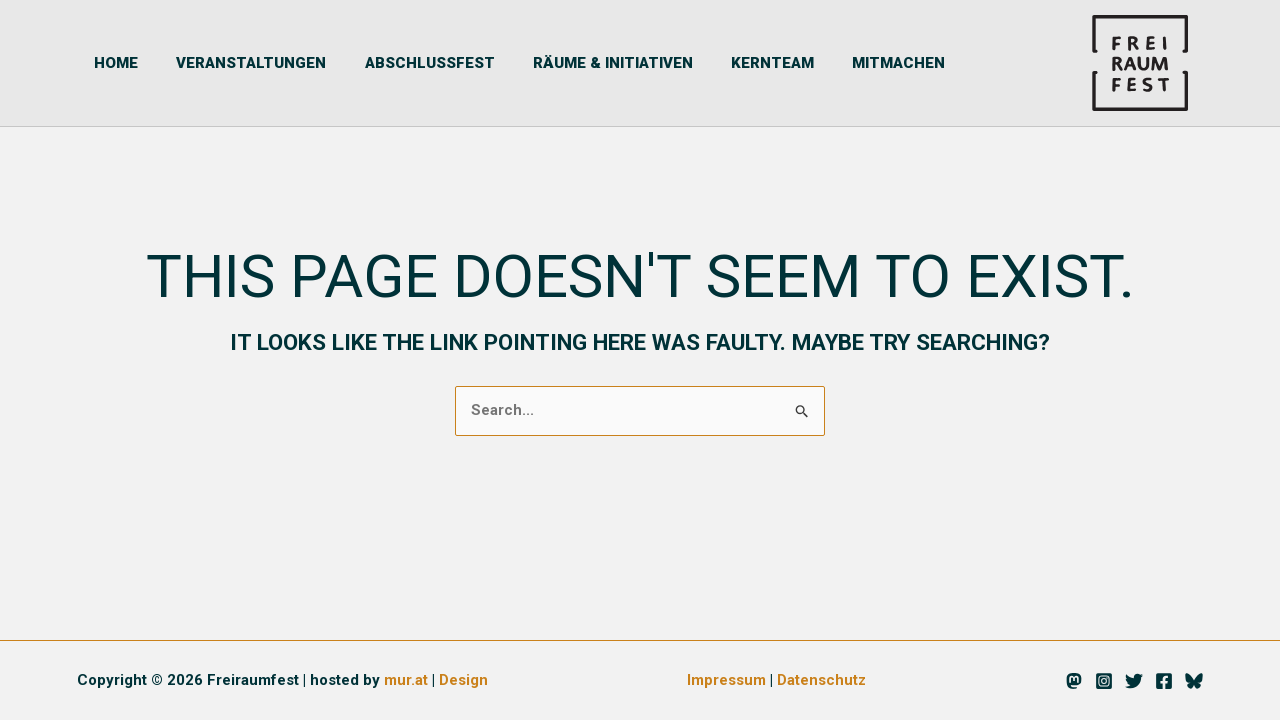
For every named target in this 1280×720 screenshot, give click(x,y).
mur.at (406, 681)
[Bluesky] (1194, 682)
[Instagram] (1104, 682)
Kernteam (722, 63)
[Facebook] (1164, 682)
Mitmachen (840, 63)
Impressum (726, 681)
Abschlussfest (396, 63)
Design (463, 681)
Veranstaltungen (226, 63)
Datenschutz (822, 681)
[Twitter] (1134, 682)
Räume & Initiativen (571, 63)
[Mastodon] (1074, 682)
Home (99, 63)
